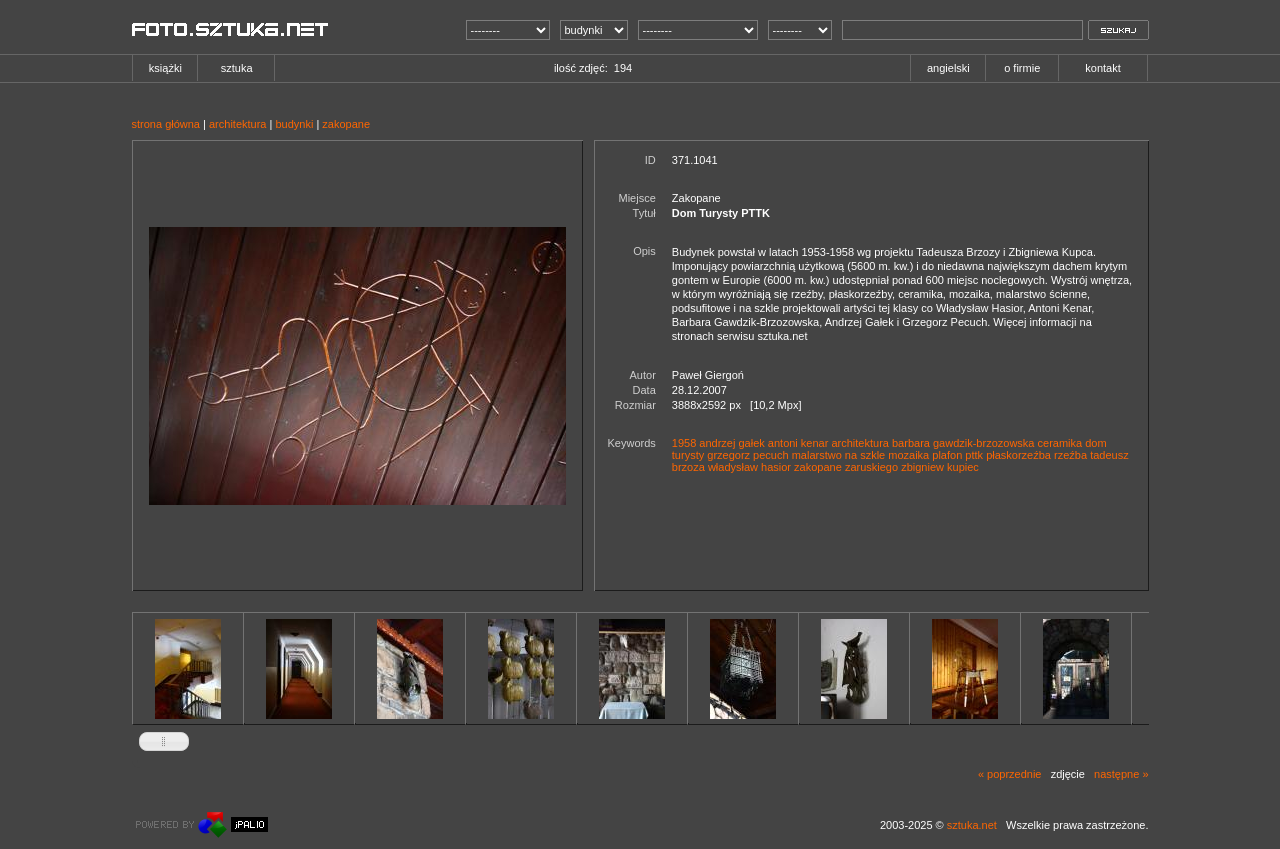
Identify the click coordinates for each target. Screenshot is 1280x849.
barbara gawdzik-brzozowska (963, 443)
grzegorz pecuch (747, 455)
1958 (684, 443)
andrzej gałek (731, 443)
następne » (1121, 774)
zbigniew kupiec (940, 467)
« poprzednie (1010, 774)
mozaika (908, 455)
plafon (947, 455)
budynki (294, 124)
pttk (974, 455)
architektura (237, 124)
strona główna (166, 124)
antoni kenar (798, 443)
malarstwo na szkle (839, 455)
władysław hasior (749, 467)
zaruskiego (871, 467)
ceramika (1060, 443)
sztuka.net (972, 825)
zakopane (346, 124)
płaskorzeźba (1018, 455)
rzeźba (1070, 455)
